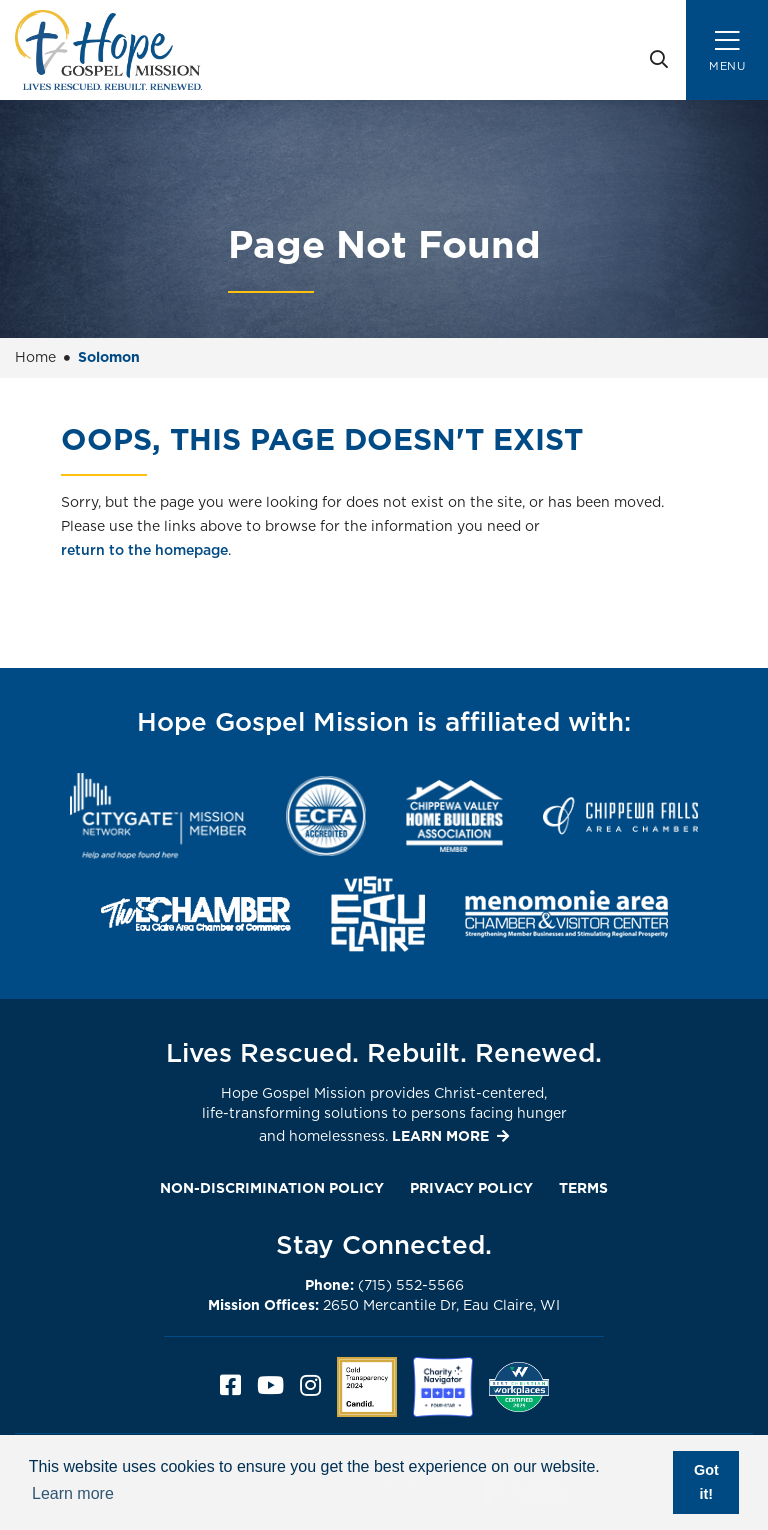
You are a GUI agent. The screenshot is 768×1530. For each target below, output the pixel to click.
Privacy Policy (471, 1189)
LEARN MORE (440, 1137)
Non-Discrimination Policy (272, 1189)
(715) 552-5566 (384, 1286)
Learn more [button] (73, 1493)
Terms (583, 1189)
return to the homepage (144, 551)
